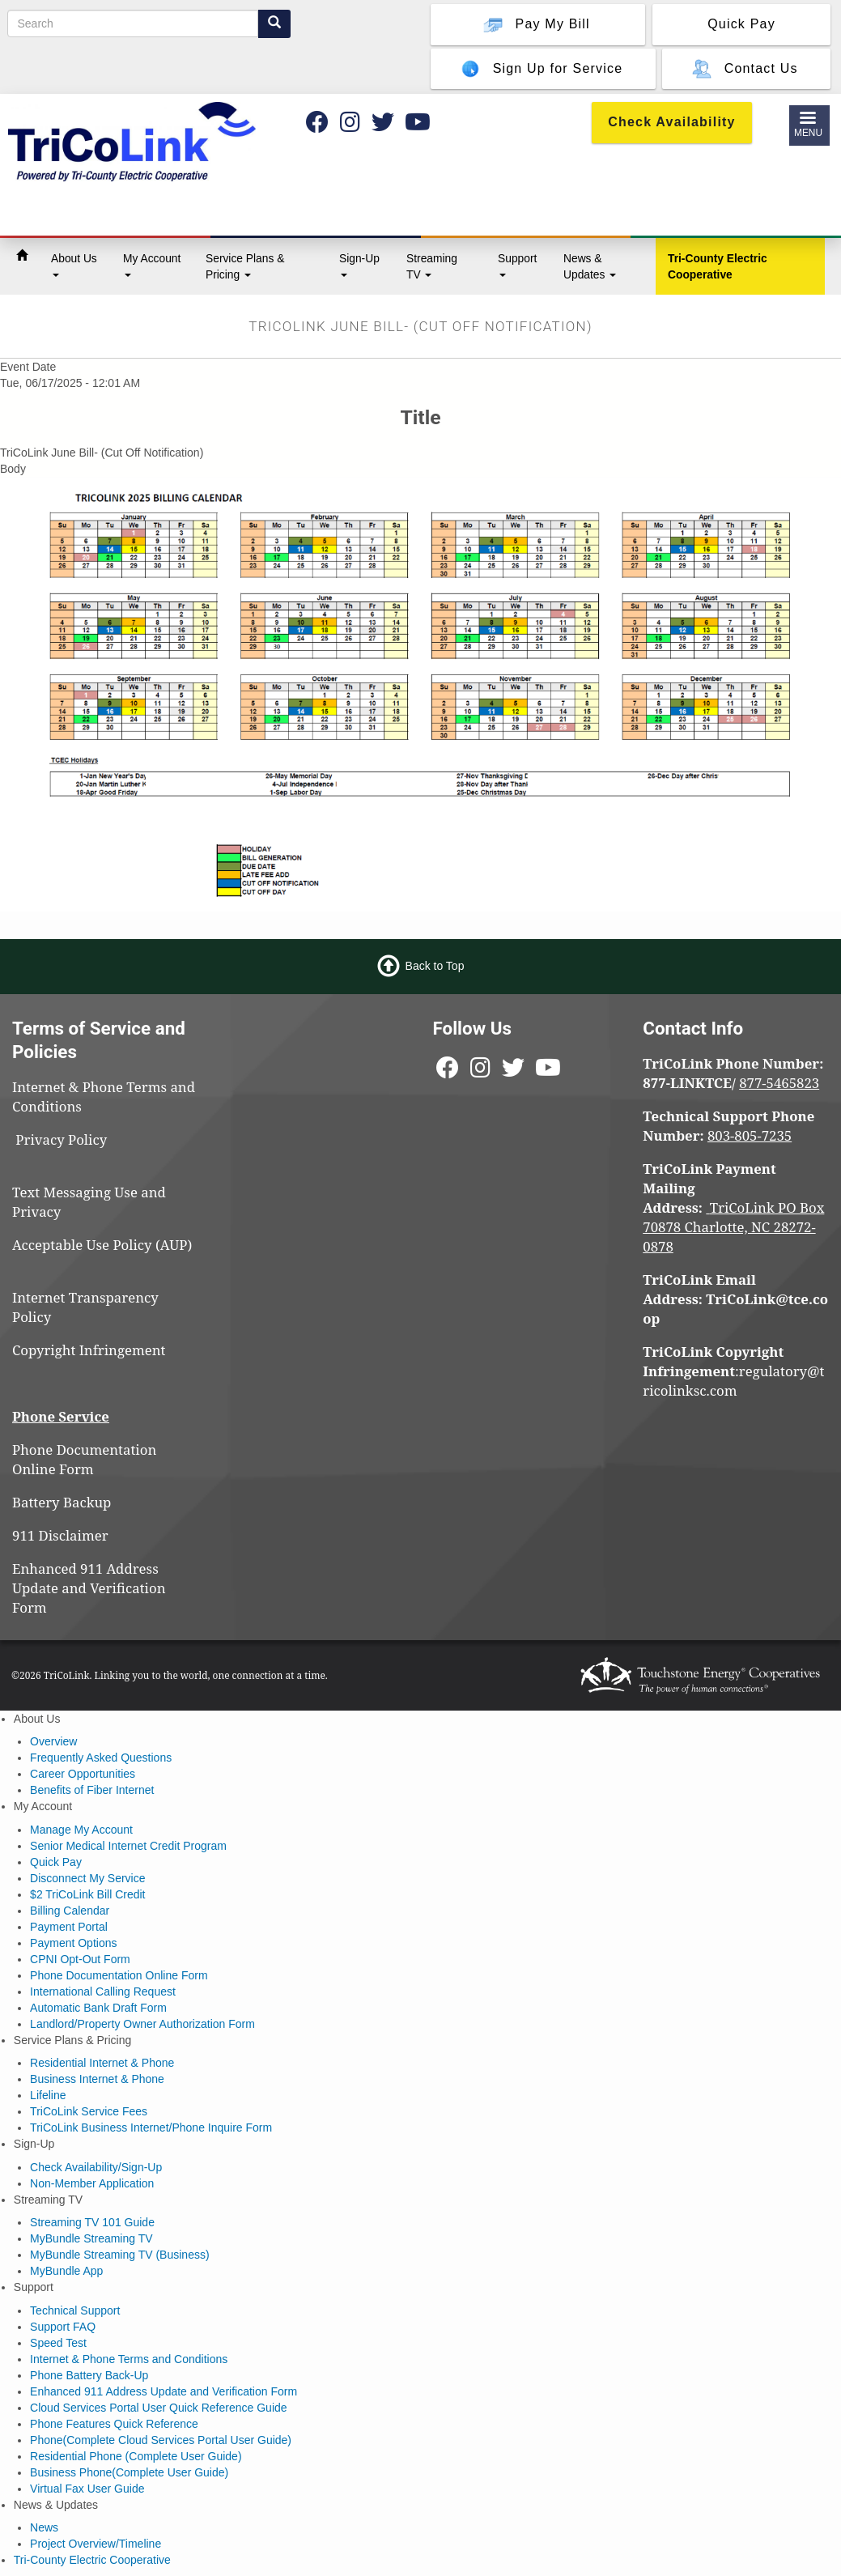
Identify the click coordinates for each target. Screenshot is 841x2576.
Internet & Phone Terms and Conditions (128, 2359)
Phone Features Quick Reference (114, 2423)
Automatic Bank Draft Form (98, 2007)
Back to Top (435, 965)
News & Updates (589, 266)
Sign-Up (359, 264)
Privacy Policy (68, 1139)
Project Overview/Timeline (95, 2543)
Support (517, 264)
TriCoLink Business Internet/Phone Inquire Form (151, 2127)
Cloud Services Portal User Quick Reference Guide (158, 2407)
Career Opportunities (82, 1773)
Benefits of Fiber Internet (92, 1789)
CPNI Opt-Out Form (80, 1959)
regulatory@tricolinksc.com (733, 1381)
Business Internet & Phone (97, 2078)
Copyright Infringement (89, 1350)
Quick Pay (56, 1861)
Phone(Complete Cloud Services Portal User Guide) (160, 2440)
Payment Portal (69, 1926)
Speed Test (58, 2342)
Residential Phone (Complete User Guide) (135, 2456)
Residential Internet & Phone (102, 2062)
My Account (152, 264)
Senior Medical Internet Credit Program (128, 1845)
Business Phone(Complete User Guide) (129, 2472)
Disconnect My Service (87, 1878)
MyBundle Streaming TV (91, 2238)
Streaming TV (431, 266)
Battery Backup (61, 1502)
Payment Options (73, 1942)
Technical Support (75, 2310)
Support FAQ (63, 2326)
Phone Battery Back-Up (89, 2375)
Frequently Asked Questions (101, 1757)
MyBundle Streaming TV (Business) (120, 2254)
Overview (53, 1741)
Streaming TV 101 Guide (92, 2222)
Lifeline (48, 2095)
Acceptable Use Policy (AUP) (102, 1244)
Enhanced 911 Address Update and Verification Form (88, 1588)
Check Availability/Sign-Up (96, 2167)
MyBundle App (66, 2270)
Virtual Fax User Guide (87, 2488)
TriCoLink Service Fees (88, 2111)
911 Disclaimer (60, 1535)
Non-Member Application (92, 2183)
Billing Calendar (69, 1910)
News (44, 2527)
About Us (74, 264)
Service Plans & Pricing (245, 266)
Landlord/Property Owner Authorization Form (142, 2023)
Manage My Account (81, 1829)
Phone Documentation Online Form (84, 1459)
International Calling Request (103, 1991)
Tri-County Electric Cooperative (717, 266)
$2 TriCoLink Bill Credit (87, 1894)
